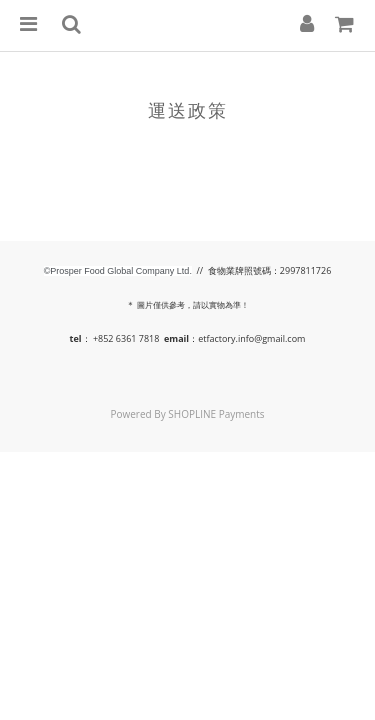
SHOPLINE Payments (216, 414)
